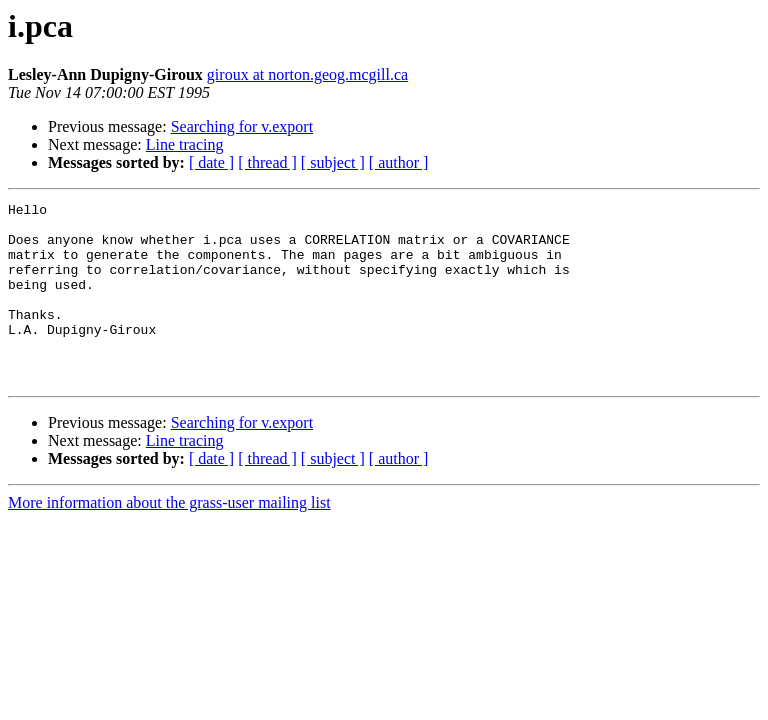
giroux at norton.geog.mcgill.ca (307, 74)
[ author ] (399, 162)
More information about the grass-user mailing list (169, 538)
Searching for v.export (242, 126)
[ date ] (211, 162)
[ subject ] (333, 162)
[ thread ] (267, 162)
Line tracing (185, 144)
